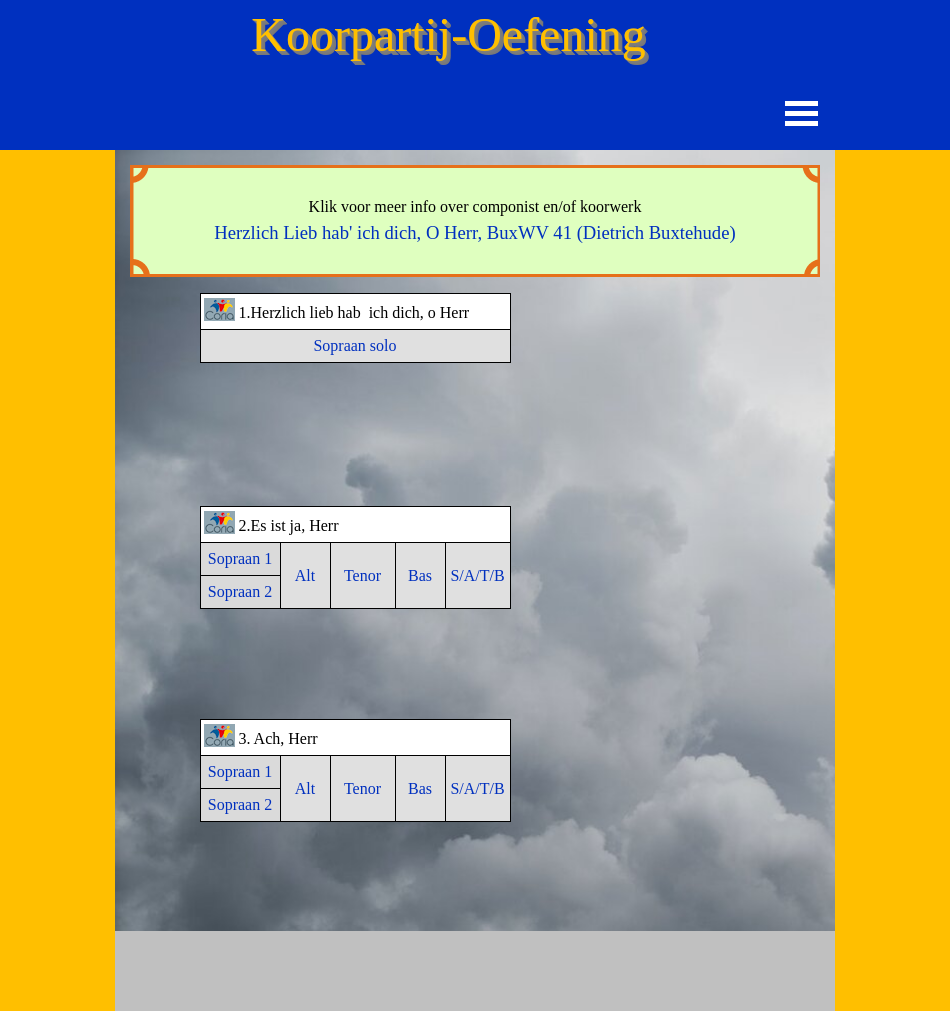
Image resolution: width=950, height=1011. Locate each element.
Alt (305, 575)
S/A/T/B (477, 575)
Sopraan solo (354, 345)
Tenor (362, 575)
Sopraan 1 (240, 558)
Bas (420, 575)
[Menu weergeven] (801, 113)
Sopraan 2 (240, 591)
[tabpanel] (475, 221)
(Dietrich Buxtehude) (474, 232)
